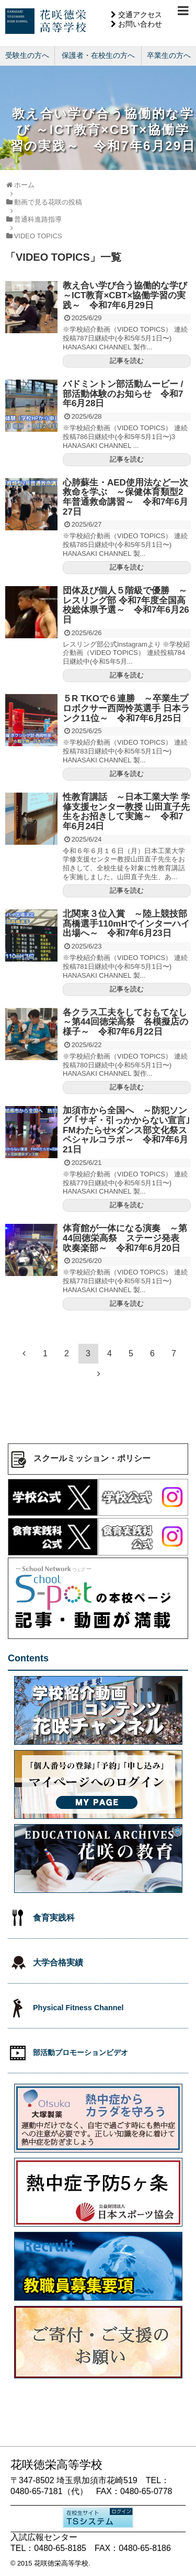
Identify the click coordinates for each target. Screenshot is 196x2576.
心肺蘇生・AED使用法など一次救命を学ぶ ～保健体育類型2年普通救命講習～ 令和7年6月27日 (125, 497)
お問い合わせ (140, 24)
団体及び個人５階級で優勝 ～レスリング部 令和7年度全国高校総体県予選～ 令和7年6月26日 (126, 605)
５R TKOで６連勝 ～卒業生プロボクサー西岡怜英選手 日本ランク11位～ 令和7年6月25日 (126, 708)
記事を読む (127, 360)
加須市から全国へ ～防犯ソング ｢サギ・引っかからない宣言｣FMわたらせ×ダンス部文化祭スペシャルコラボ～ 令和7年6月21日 (126, 1130)
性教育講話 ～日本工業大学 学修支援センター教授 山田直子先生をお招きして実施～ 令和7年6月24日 (126, 811)
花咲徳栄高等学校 (61, 2563)
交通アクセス (140, 14)
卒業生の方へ (169, 55)
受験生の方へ (27, 55)
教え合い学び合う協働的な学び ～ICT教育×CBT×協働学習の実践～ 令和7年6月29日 (125, 295)
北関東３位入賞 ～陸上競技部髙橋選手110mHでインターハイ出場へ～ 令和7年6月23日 (126, 923)
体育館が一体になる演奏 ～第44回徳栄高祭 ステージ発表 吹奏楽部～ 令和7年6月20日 (125, 1238)
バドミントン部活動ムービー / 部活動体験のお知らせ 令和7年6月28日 (123, 393)
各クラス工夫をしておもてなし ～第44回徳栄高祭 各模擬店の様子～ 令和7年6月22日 (129, 1022)
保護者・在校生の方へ (98, 55)
